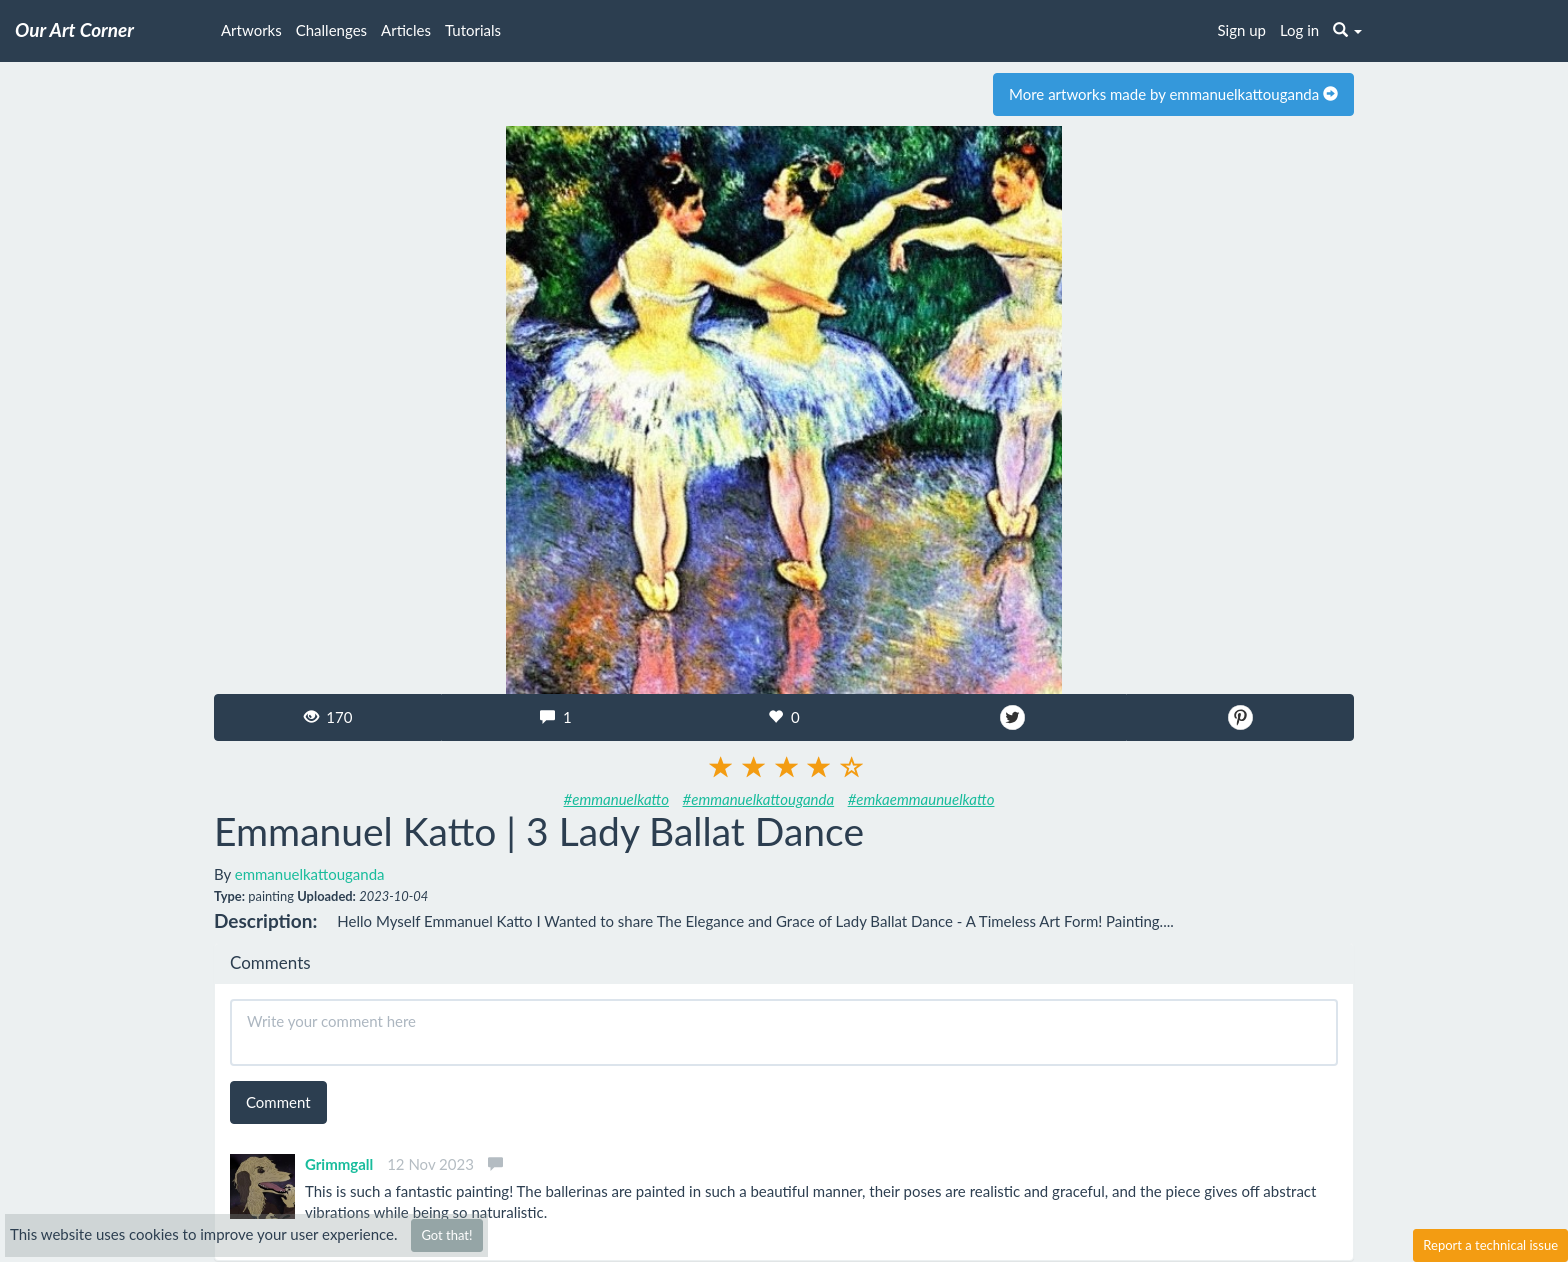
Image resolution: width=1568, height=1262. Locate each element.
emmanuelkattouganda (310, 874)
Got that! (446, 1235)
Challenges (331, 30)
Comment (278, 1102)
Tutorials (473, 30)
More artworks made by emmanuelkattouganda (1173, 94)
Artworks (251, 30)
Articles (406, 30)
